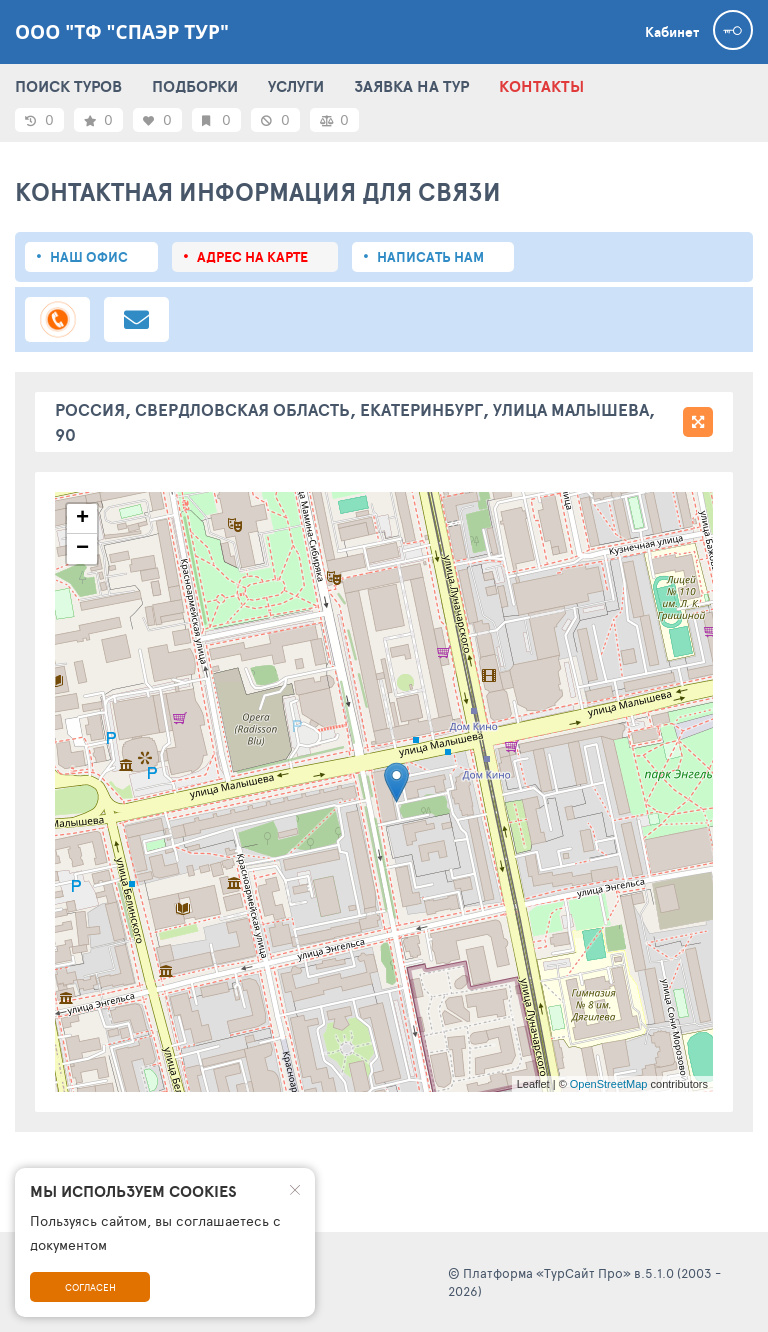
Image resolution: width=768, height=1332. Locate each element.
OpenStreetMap (609, 1084)
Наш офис (89, 257)
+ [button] (82, 519)
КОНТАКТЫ (541, 86)
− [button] (82, 549)
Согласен (90, 1287)
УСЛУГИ (296, 86)
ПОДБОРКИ (195, 86)
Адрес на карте (252, 257)
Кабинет (672, 32)
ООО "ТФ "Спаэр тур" (122, 32)
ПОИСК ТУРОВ (68, 86)
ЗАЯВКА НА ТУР (411, 86)
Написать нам (430, 257)
